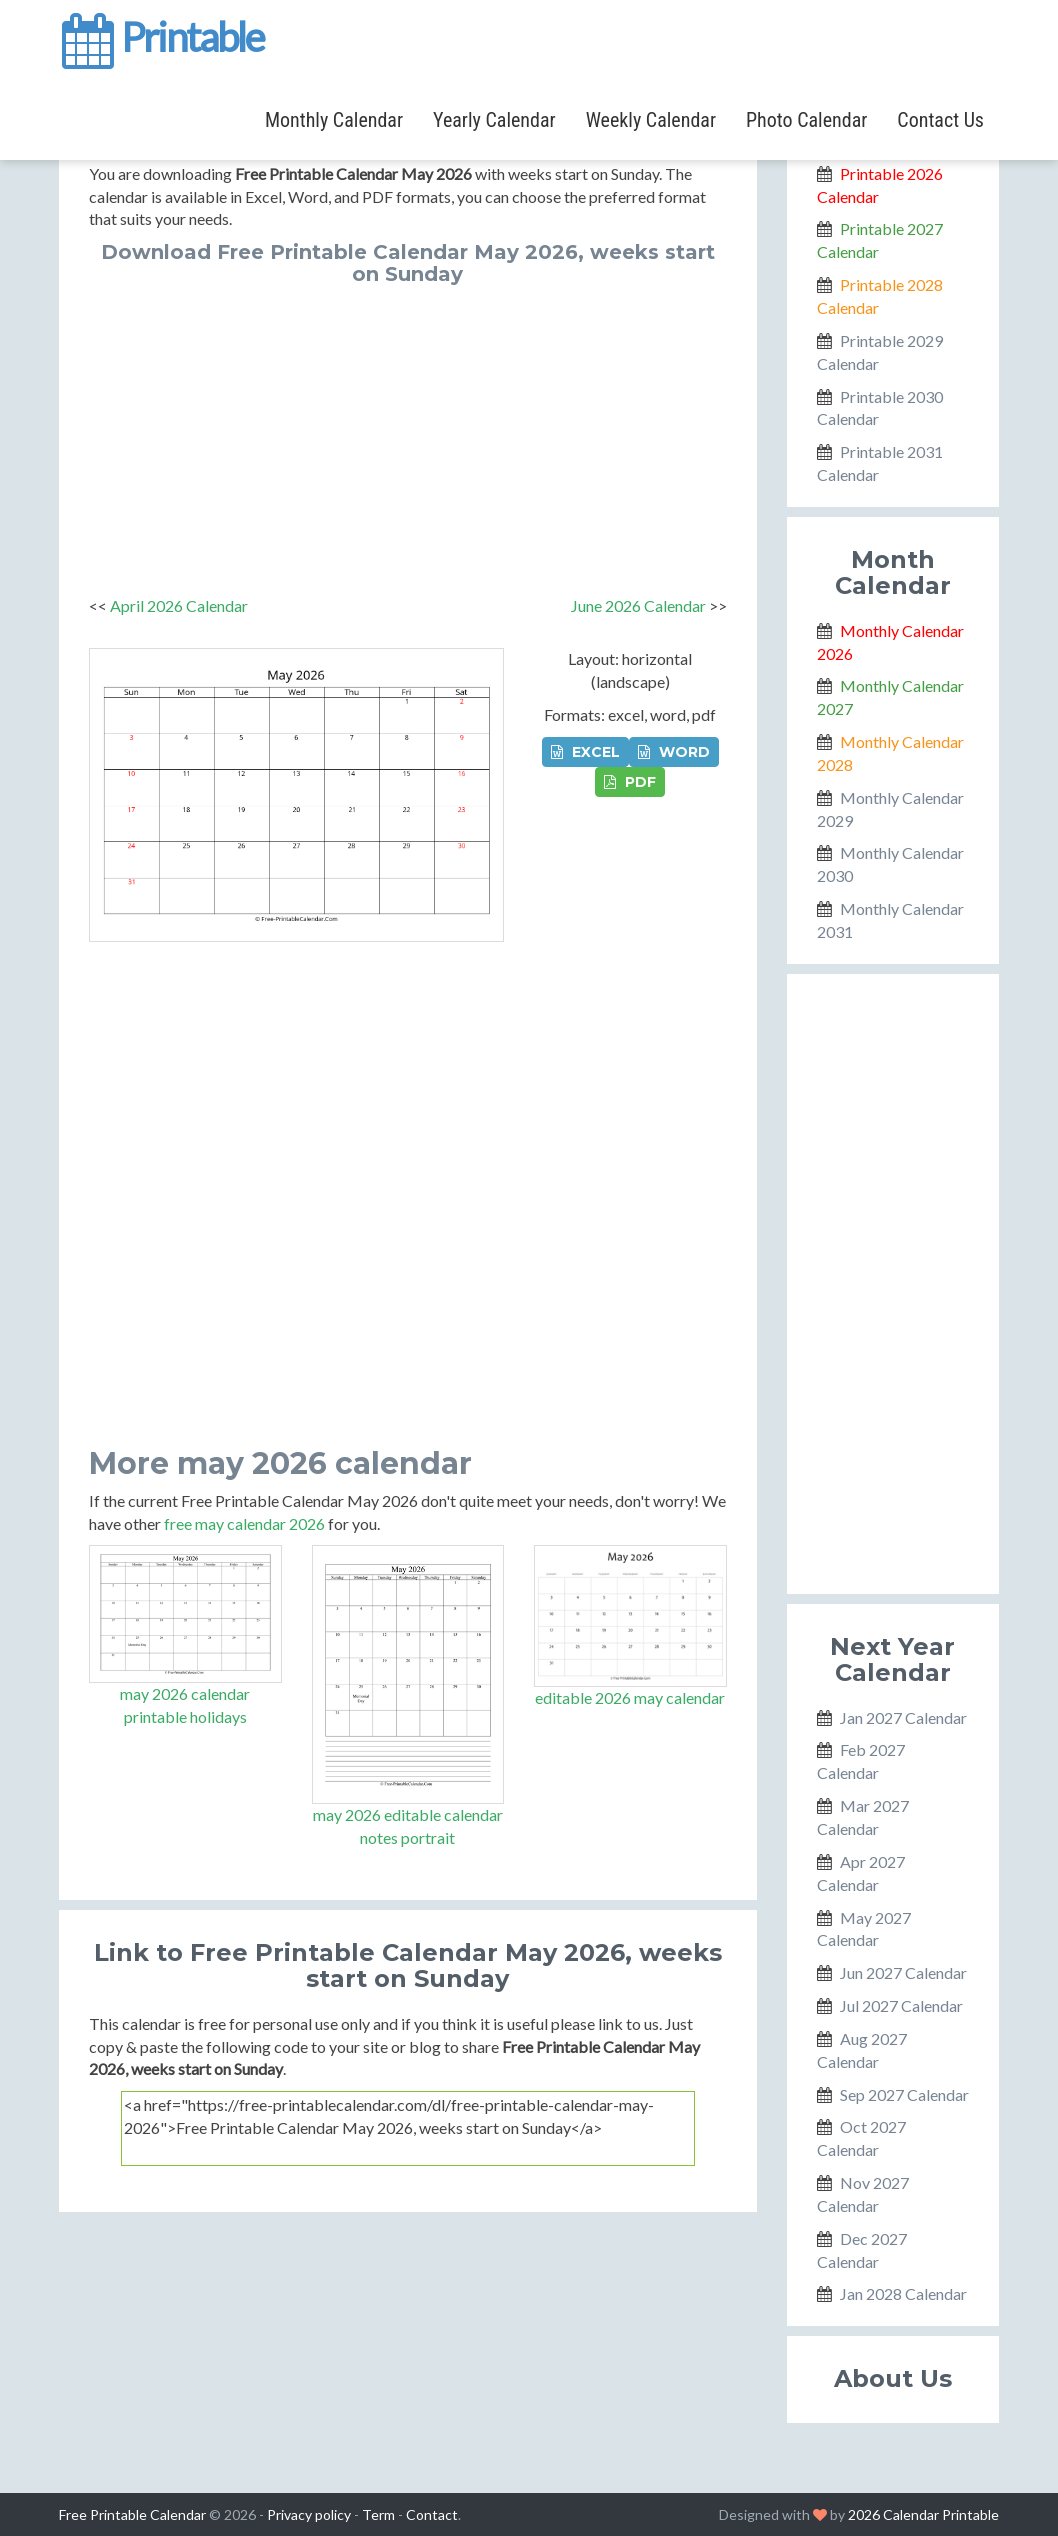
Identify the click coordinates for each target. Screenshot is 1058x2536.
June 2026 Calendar (638, 605)
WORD (674, 752)
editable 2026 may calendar (630, 1697)
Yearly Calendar (494, 120)
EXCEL (585, 752)
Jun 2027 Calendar (903, 1972)
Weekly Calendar (651, 120)
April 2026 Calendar (179, 605)
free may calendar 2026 (244, 1523)
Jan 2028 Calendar (903, 2293)
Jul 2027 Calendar (901, 2005)
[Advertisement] (408, 435)
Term (378, 2514)
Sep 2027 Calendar (904, 2094)
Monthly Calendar (334, 120)
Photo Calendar (806, 120)
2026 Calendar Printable (923, 2514)
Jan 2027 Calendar (903, 1717)
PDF (630, 782)
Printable (161, 34)
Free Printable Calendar (132, 2514)
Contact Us (940, 120)
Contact (432, 2514)
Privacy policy (309, 2514)
